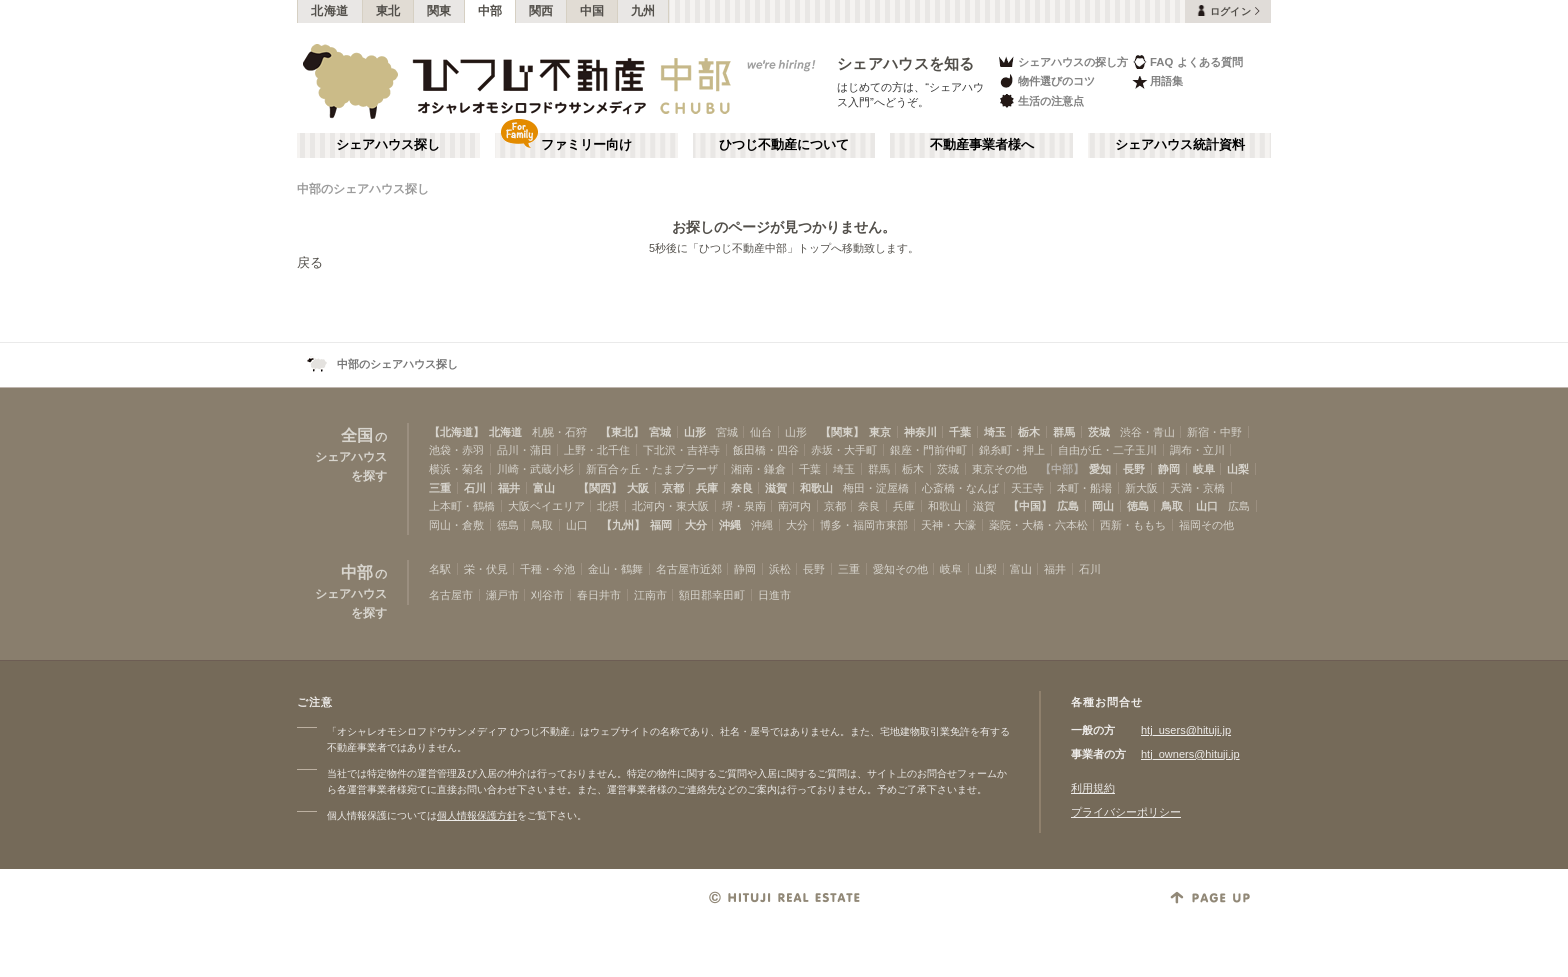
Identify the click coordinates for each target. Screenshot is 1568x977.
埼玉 (995, 432)
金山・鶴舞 (615, 569)
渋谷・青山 (1147, 432)
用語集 (1157, 81)
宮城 (660, 432)
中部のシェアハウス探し (363, 189)
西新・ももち (1133, 525)
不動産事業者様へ (982, 145)
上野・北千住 (597, 450)
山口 (1207, 506)
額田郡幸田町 (712, 595)
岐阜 (1204, 469)
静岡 (1169, 469)
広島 (1068, 506)
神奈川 (920, 432)
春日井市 (599, 595)
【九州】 (623, 525)
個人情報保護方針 (477, 815)
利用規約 (1093, 788)
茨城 (1099, 432)
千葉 (960, 432)
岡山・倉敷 (456, 525)
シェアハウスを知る (906, 63)
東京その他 (999, 469)
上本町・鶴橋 (462, 506)
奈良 (742, 488)
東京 (880, 432)
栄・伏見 (486, 569)
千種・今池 (547, 569)
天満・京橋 (1197, 488)
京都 (673, 488)
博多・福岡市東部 (864, 525)
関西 (541, 11)
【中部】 (1062, 469)
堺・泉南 (744, 506)
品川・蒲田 (524, 450)
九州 (643, 11)
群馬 (1064, 432)
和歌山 (816, 488)
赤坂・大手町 (844, 450)
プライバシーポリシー (1126, 812)
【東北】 (622, 432)
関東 (439, 11)
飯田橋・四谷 (766, 450)
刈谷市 (547, 595)
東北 (388, 11)
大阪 (638, 488)
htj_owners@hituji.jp (1190, 754)
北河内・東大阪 (670, 506)
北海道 (330, 11)
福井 (509, 488)
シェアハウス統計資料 (1180, 145)
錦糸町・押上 (1012, 450)
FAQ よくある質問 (1187, 61)
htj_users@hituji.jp (1186, 730)
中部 (490, 11)
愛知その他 (900, 569)
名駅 (440, 569)
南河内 (794, 506)
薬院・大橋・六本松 (1038, 525)
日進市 (774, 595)
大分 (696, 525)
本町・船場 (1084, 488)
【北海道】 (456, 432)
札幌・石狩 (559, 432)
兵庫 (707, 488)
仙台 (761, 432)
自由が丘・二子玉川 (1107, 450)
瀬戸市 (502, 595)
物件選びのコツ (1046, 81)
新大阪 (1141, 488)
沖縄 (730, 525)
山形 (695, 432)
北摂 (608, 506)
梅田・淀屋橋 (876, 488)
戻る (310, 262)
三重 (440, 488)
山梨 (1238, 469)
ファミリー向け (586, 145)
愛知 (1100, 469)
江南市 (650, 595)
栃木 (1029, 432)
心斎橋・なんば (960, 488)
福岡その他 (1206, 525)
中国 (592, 11)
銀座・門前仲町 (928, 450)
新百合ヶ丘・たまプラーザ (652, 469)
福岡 (661, 525)
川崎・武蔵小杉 (535, 469)
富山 (544, 488)
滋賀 (776, 488)
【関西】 (600, 488)
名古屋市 (451, 595)
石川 (475, 488)
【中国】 (1030, 506)
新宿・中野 (1214, 432)
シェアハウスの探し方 (1062, 61)
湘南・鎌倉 (758, 469)
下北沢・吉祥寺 (681, 450)
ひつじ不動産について (784, 145)
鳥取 (1172, 506)
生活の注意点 (1040, 100)
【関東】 (842, 432)
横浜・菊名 (456, 469)
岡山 (1103, 506)
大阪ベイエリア (546, 506)
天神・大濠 (948, 525)
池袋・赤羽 (456, 450)
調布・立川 (1197, 450)
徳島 (1138, 506)
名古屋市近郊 (689, 569)
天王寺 (1027, 488)
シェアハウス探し (388, 145)
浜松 (780, 569)
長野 (1134, 469)
